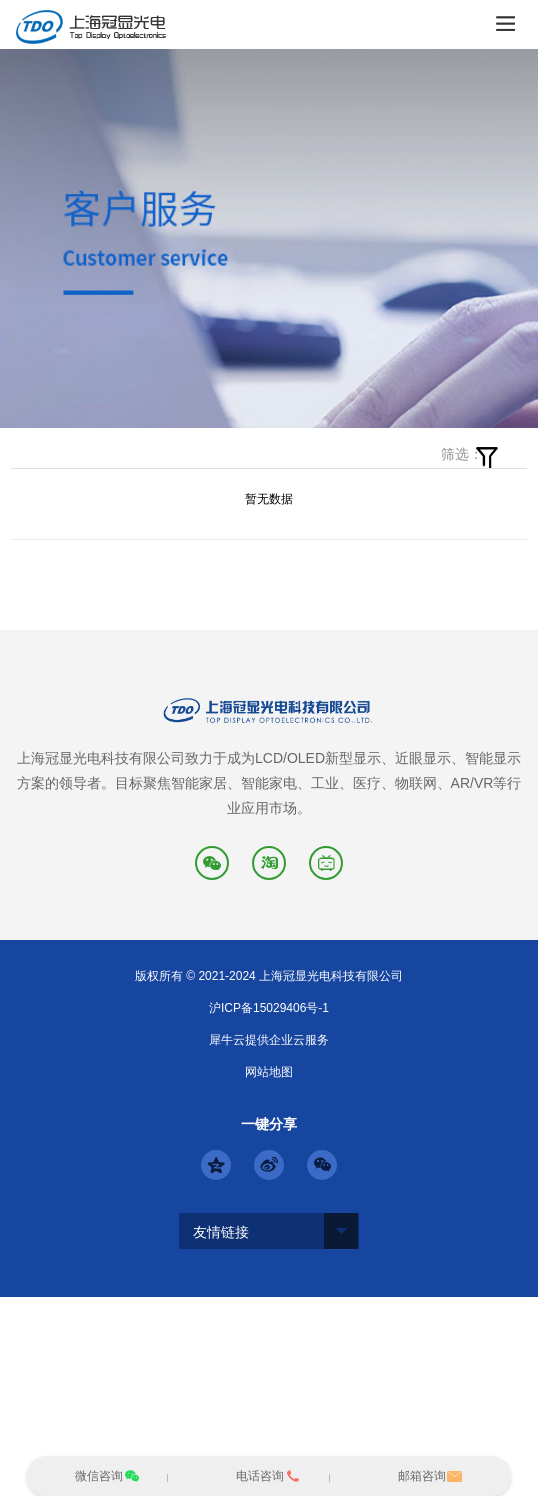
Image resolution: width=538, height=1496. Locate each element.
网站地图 (269, 1072)
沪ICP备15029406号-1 (269, 1008)
